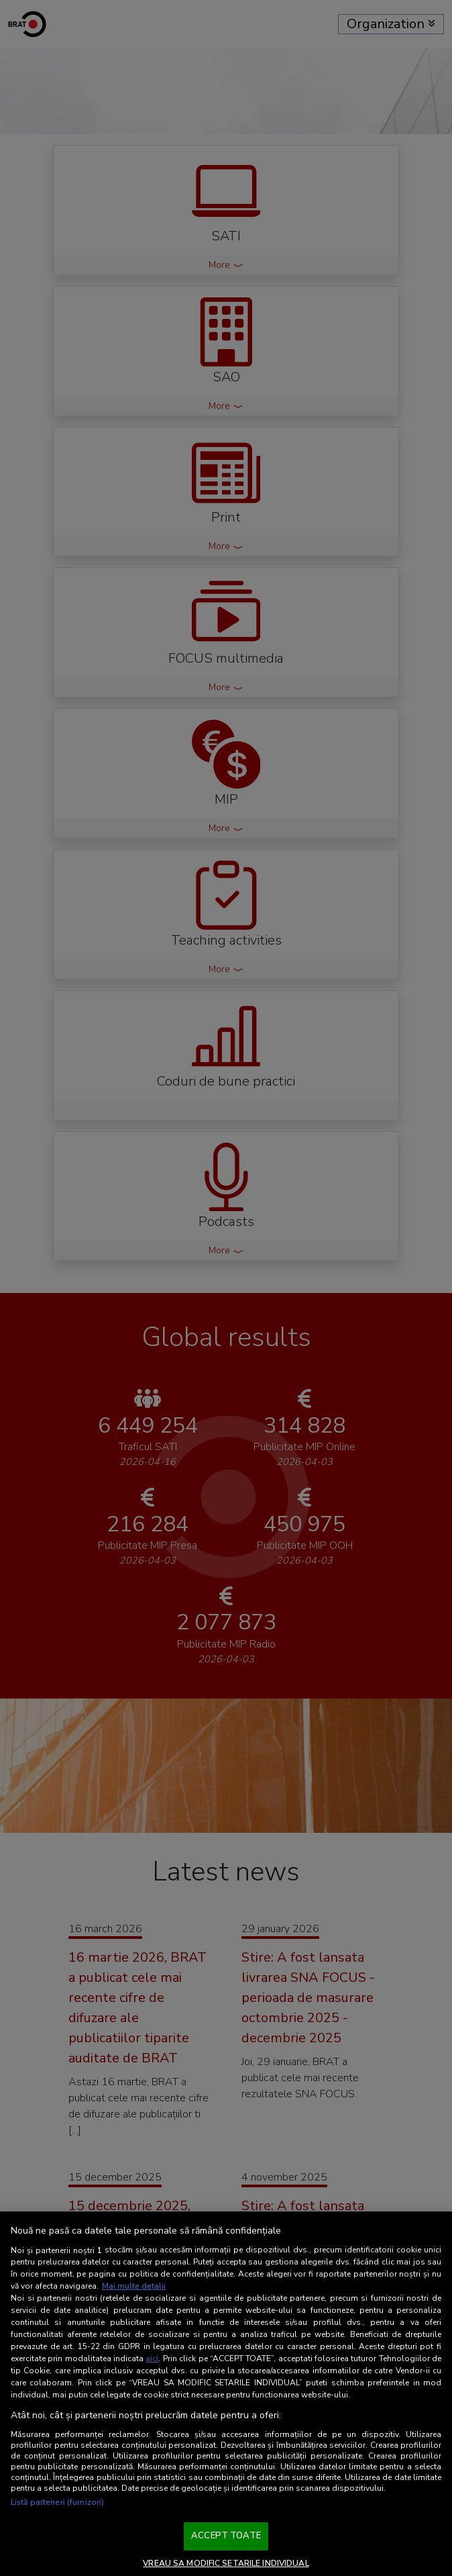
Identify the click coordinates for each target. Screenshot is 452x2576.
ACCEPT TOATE (226, 2536)
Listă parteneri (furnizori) (57, 2502)
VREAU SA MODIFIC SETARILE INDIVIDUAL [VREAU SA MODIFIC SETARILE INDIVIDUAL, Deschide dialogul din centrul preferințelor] (225, 2563)
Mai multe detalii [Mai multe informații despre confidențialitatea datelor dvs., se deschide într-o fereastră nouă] (134, 2286)
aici (152, 2358)
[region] (226, 2393)
